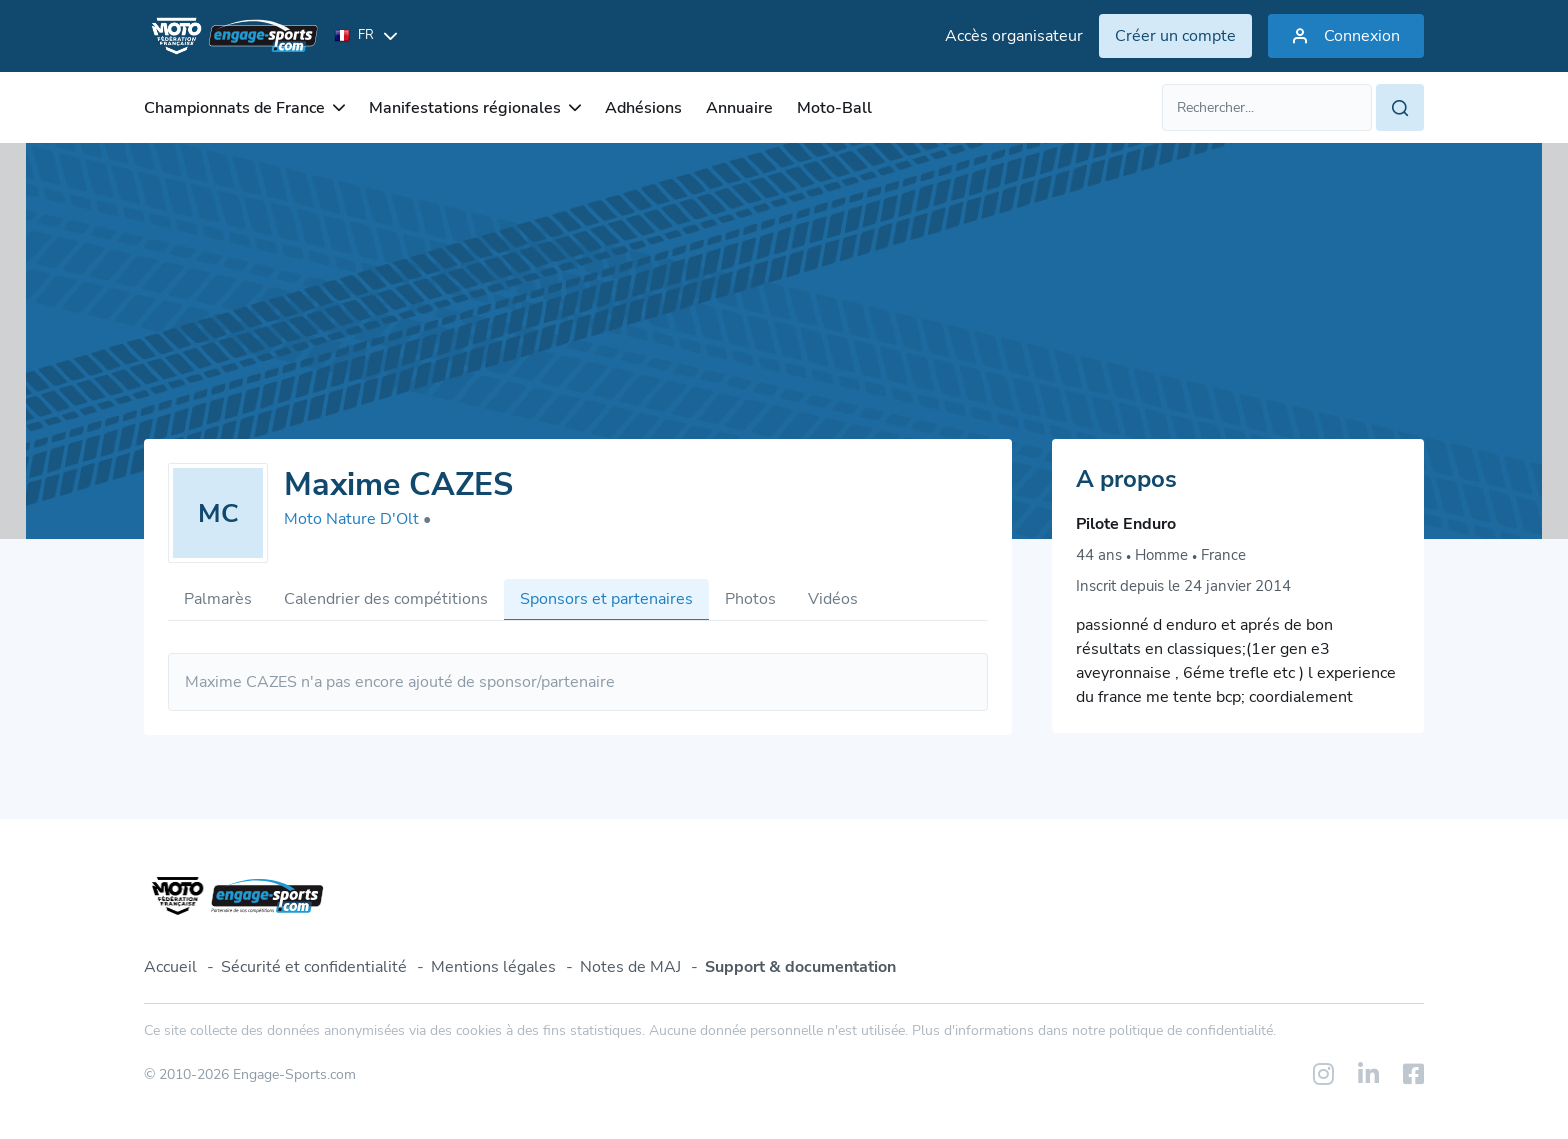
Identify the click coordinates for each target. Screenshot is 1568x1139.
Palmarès (218, 599)
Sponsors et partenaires (606, 599)
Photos (750, 599)
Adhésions (643, 108)
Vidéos (833, 599)
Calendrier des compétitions (386, 599)
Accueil (170, 967)
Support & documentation (800, 967)
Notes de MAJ (630, 967)
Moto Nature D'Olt (357, 519)
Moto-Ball (834, 108)
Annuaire (739, 108)
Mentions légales (493, 967)
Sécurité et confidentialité (314, 967)
